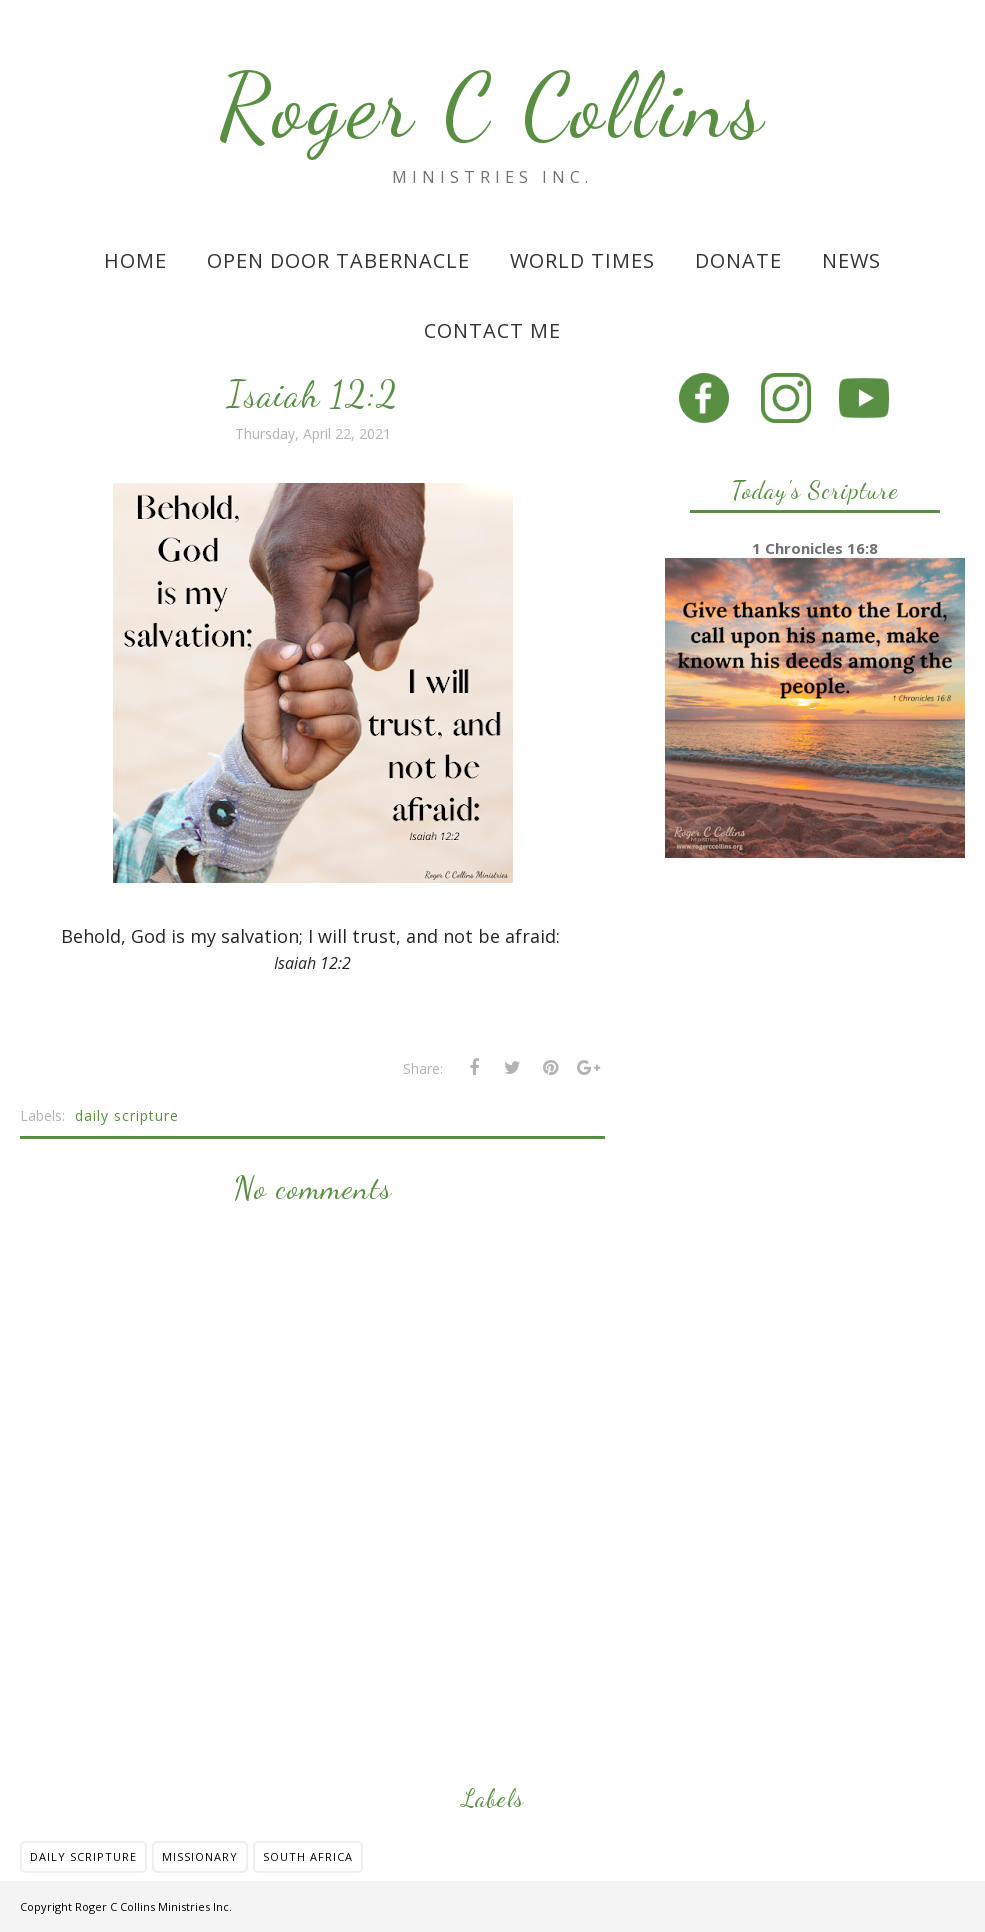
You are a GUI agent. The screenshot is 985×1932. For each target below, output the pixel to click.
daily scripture (127, 1115)
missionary (200, 1856)
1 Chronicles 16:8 (815, 548)
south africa (308, 1856)
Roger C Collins (493, 106)
